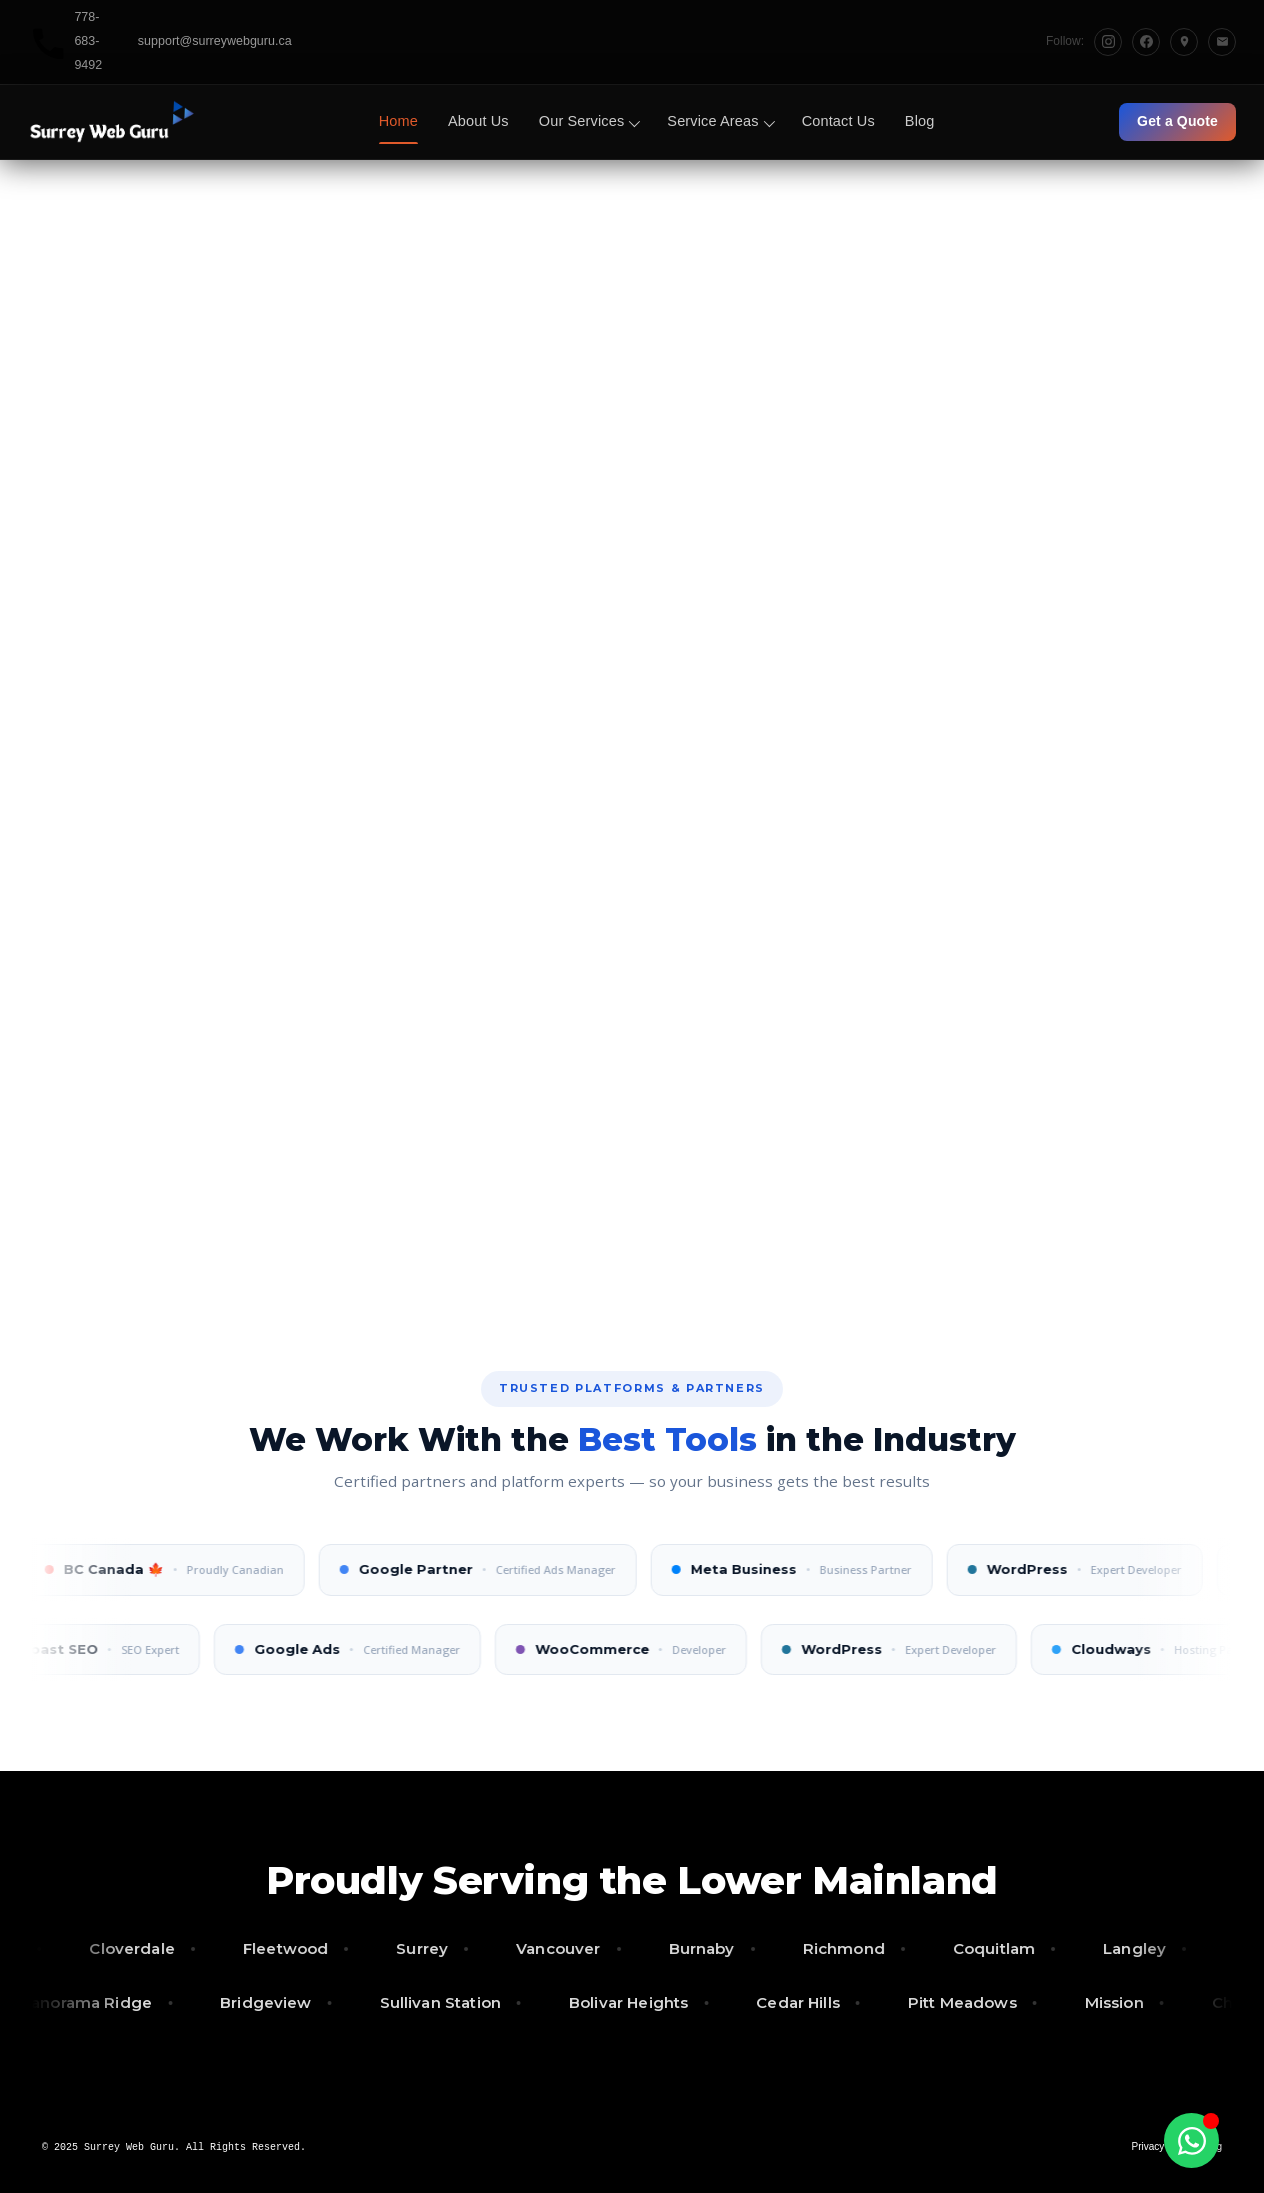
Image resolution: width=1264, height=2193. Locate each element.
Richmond (865, 1948)
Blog (920, 121)
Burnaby (723, 1948)
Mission (1095, 2002)
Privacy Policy (1163, 2146)
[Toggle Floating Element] (1191, 2140)
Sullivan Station (421, 2002)
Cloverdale (154, 1948)
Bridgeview (247, 2002)
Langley (1155, 1948)
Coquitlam (1015, 1948)
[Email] (1222, 42)
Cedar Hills (779, 2002)
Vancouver (579, 1948)
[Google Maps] (1184, 42)
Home (398, 121)
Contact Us (838, 121)
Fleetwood (306, 1948)
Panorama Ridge (67, 2002)
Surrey (444, 1948)
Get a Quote (1177, 121)
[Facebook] (1146, 42)
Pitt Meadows (943, 2002)
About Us (478, 121)
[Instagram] (1108, 42)
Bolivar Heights (609, 2002)
